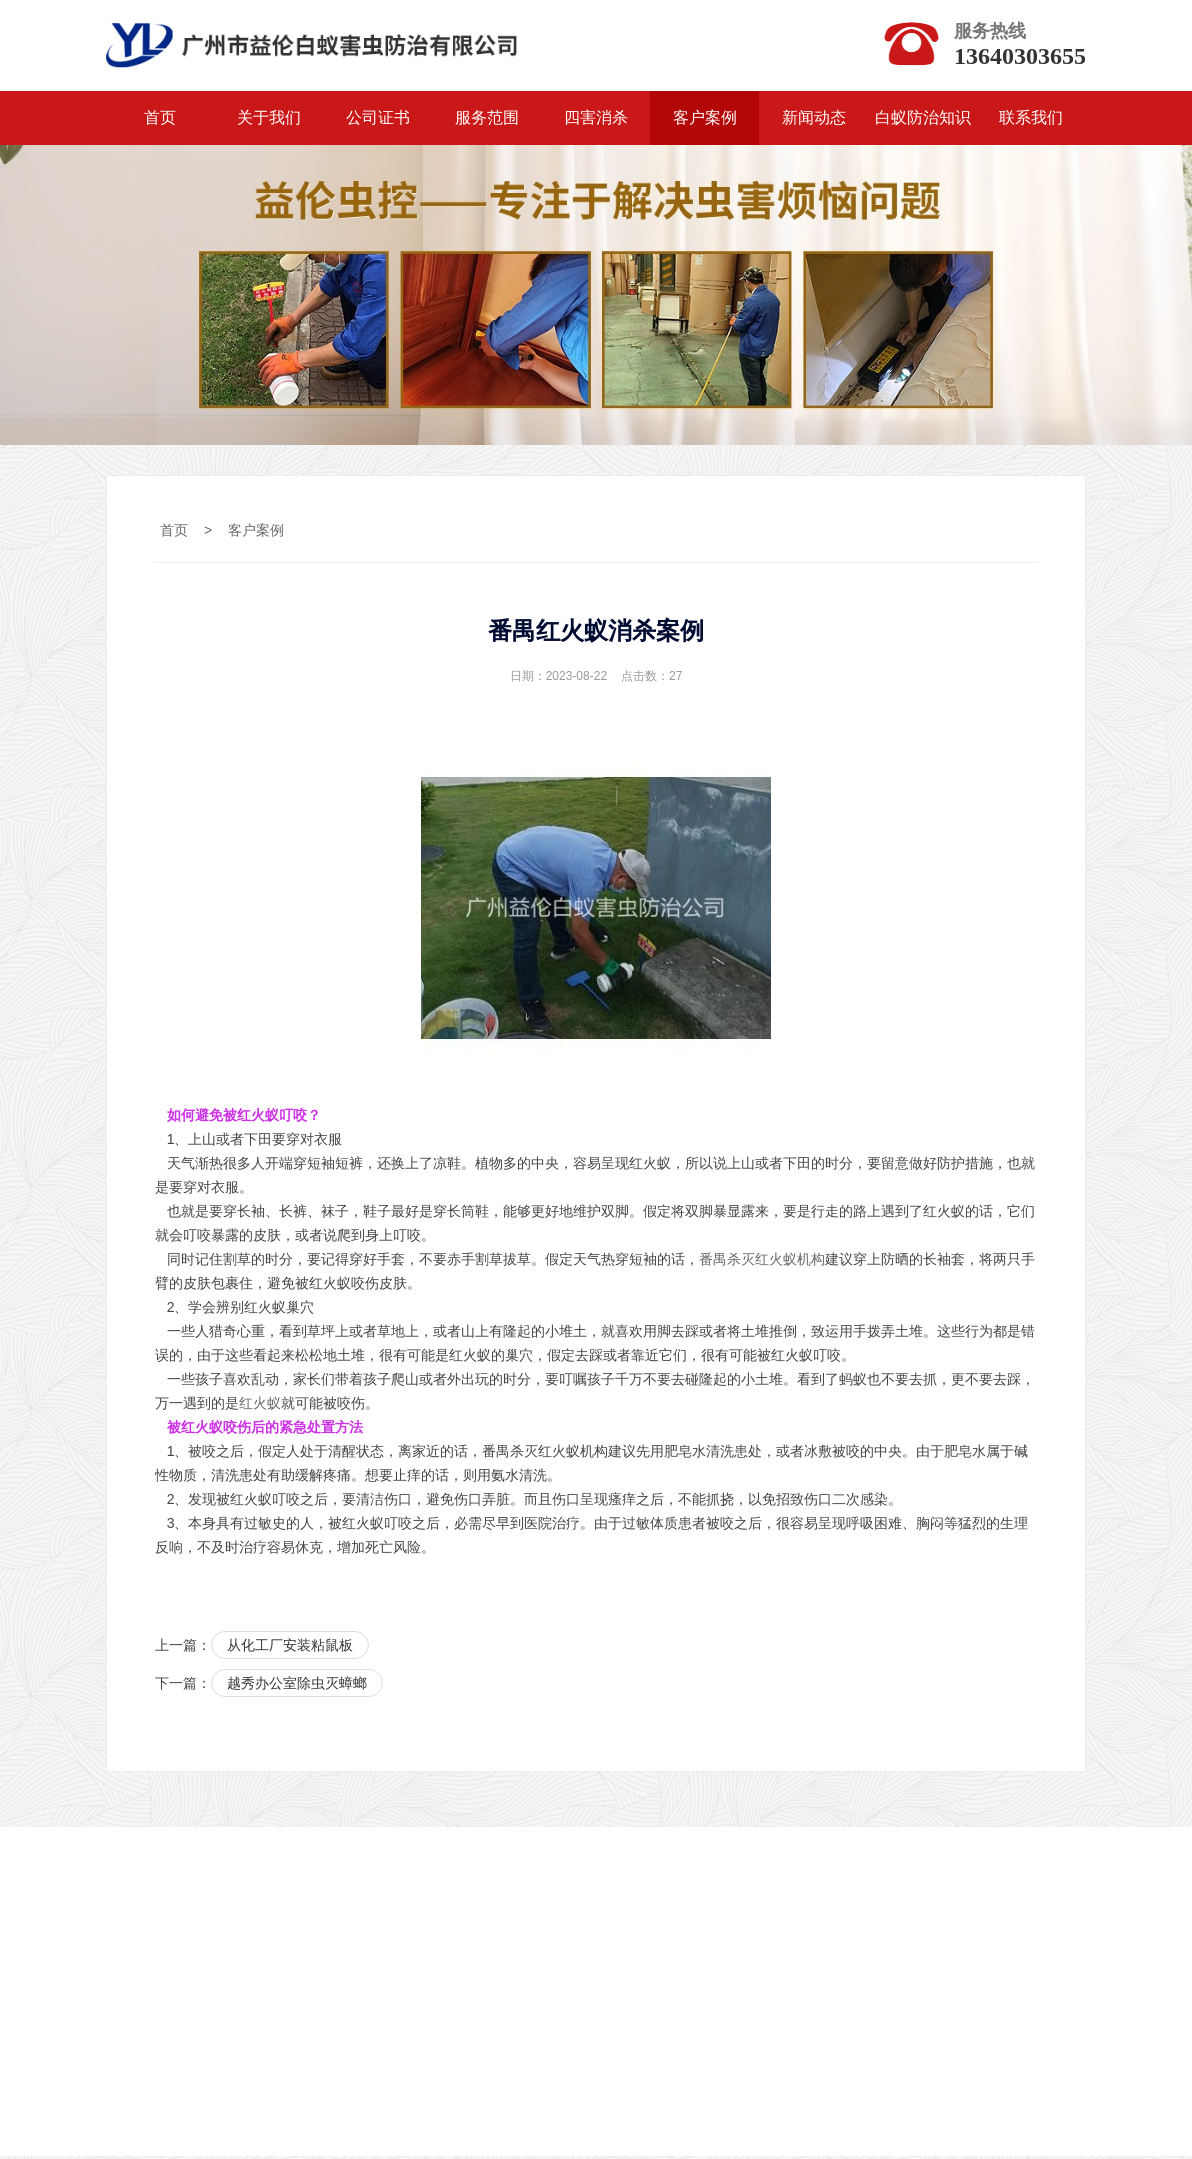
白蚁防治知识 (923, 120)
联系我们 (1031, 120)
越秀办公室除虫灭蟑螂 (297, 1687)
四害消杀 (596, 120)
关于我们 (269, 120)
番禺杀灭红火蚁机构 (762, 1262)
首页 (160, 120)
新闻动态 (814, 120)
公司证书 (378, 120)
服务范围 (487, 120)
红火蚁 (260, 1406)
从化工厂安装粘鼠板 (290, 1648)
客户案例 (705, 120)
